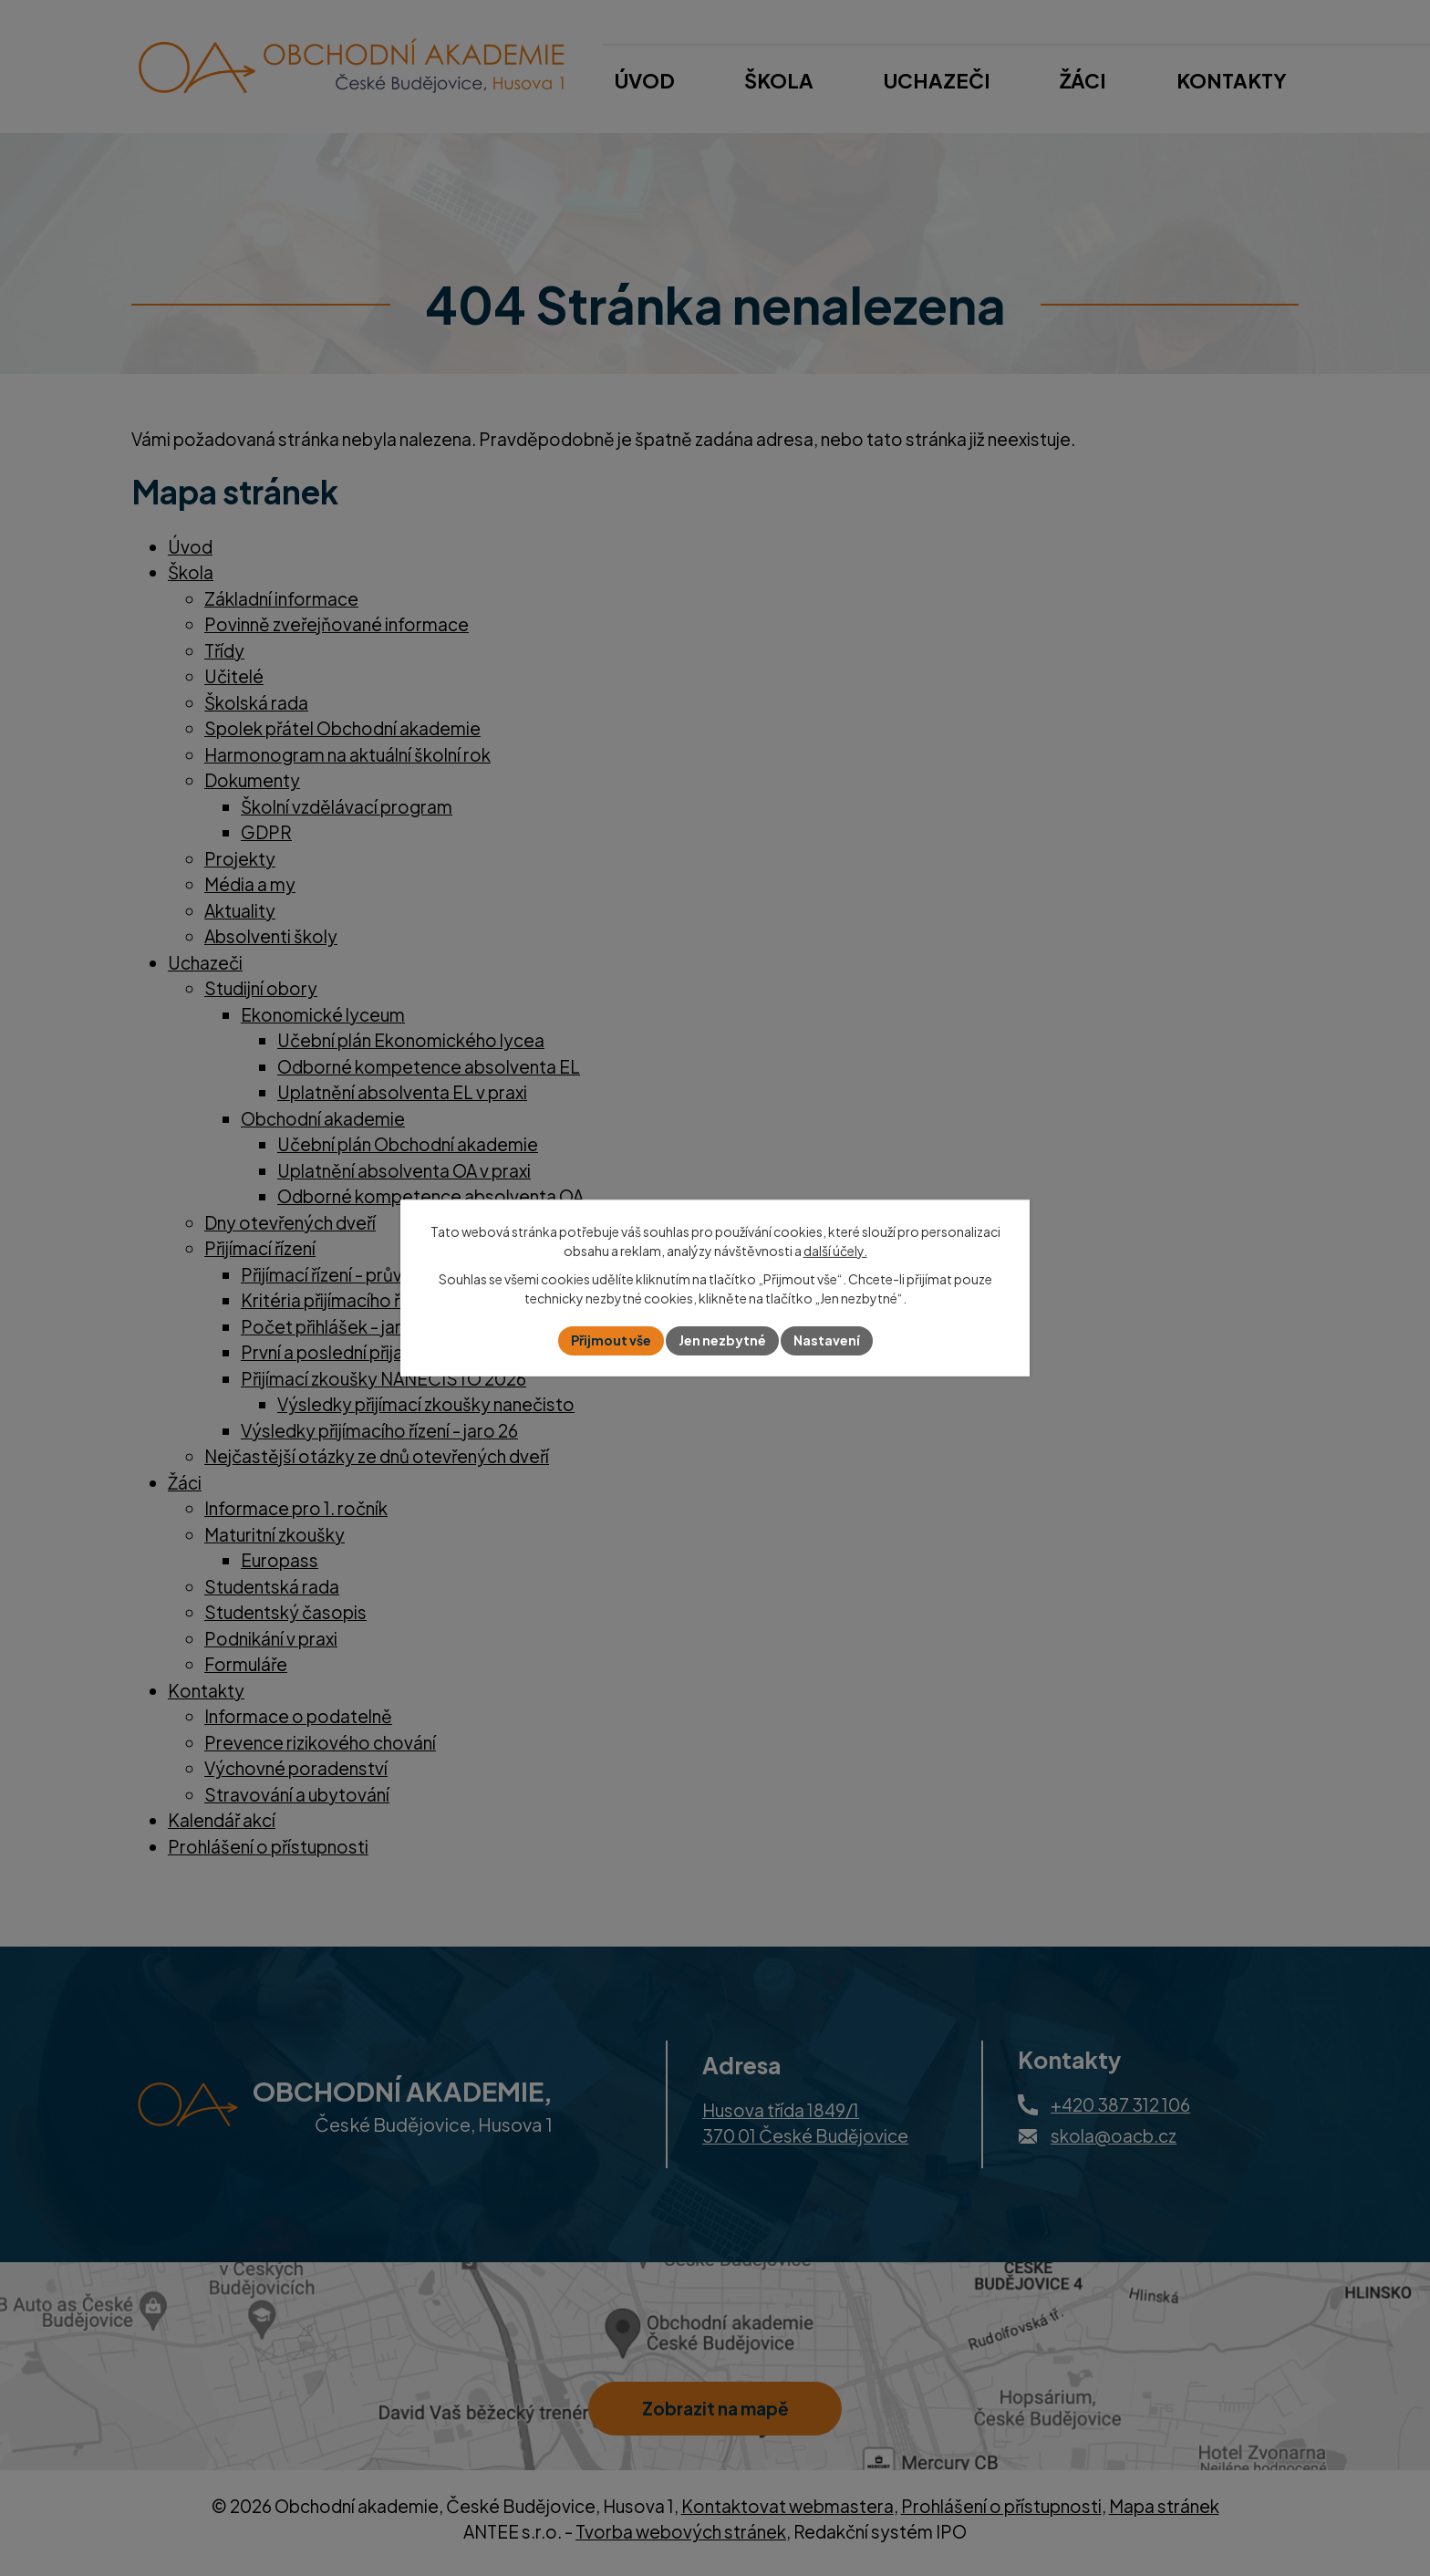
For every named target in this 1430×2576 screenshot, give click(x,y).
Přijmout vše (611, 1340)
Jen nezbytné (722, 1340)
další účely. (835, 1250)
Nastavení (826, 1340)
